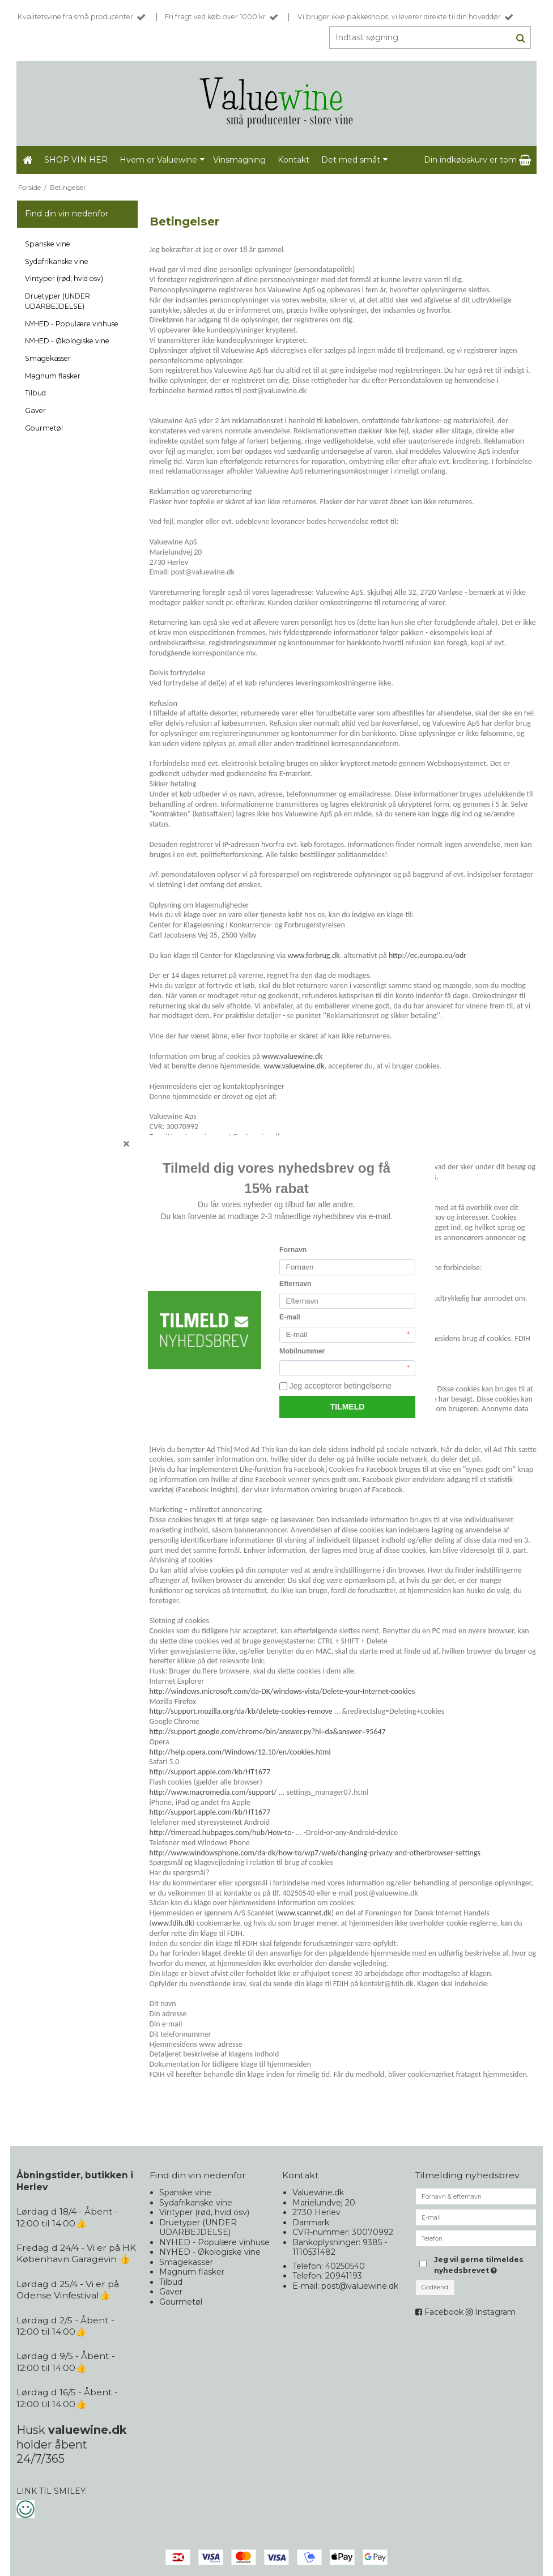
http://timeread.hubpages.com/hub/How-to (221, 1832)
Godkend (435, 2287)
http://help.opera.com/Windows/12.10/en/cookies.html (240, 1752)
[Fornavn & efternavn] (476, 2196)
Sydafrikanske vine (56, 261)
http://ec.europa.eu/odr (427, 955)
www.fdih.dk (172, 1923)
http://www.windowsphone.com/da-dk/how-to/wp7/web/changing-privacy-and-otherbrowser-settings (315, 1853)
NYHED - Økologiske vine (67, 341)
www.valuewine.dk (292, 1056)
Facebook (443, 2312)
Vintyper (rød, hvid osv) (64, 278)
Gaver (35, 410)
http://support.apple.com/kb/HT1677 (210, 1772)
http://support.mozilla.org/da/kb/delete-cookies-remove (241, 1711)
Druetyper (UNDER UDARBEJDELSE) (57, 301)
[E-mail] (476, 2217)
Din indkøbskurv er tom (477, 160)
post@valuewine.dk (359, 2286)
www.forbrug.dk (313, 955)
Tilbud (35, 393)
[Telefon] (476, 2238)
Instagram (495, 2312)
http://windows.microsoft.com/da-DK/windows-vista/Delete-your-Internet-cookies (282, 1691)
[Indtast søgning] (427, 37)
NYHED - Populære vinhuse (71, 324)
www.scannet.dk (304, 1913)
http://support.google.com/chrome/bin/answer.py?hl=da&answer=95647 (268, 1731)
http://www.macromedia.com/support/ (213, 1792)
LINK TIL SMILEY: (51, 2491)
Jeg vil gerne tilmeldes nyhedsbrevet (485, 2264)
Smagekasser (48, 358)
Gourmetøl (44, 428)
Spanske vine (47, 244)
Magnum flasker (52, 376)
